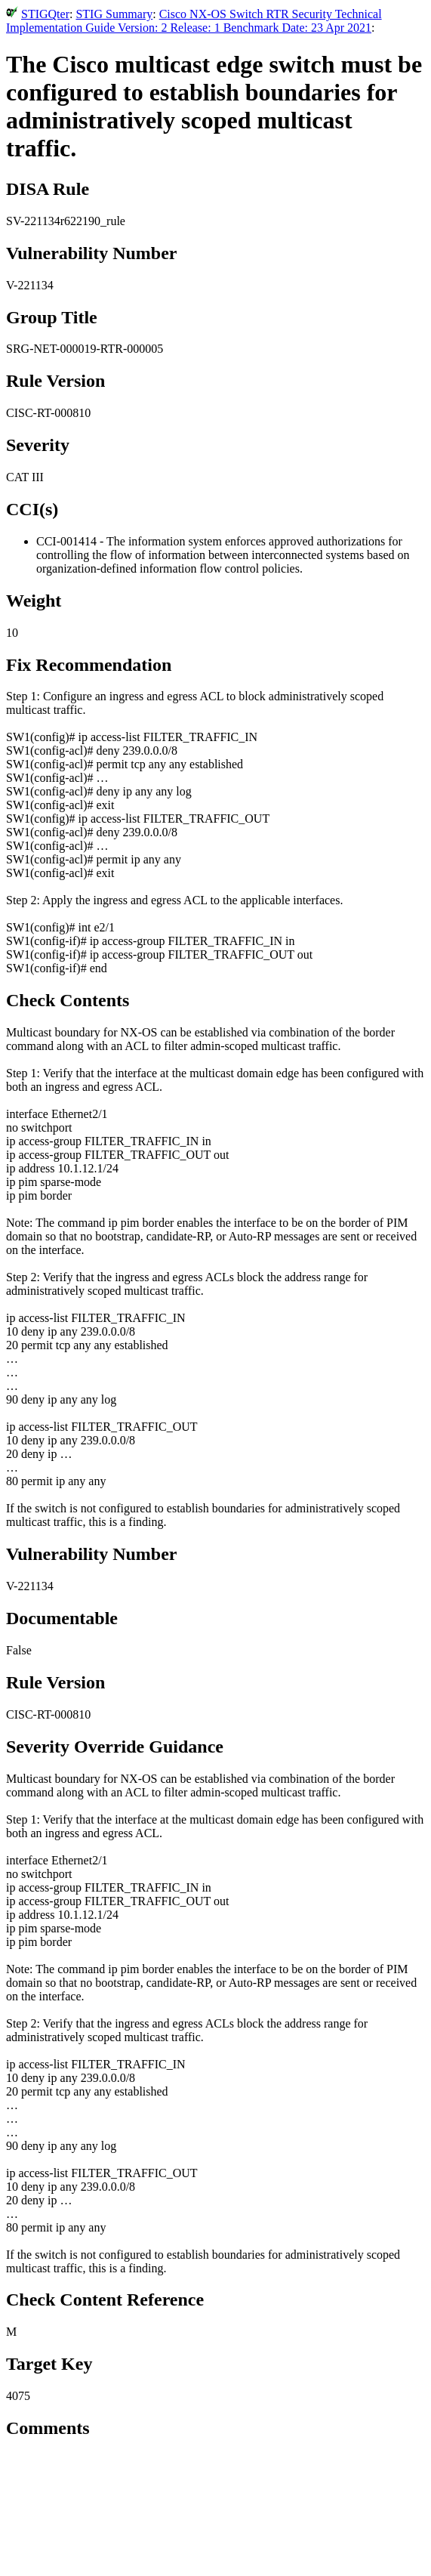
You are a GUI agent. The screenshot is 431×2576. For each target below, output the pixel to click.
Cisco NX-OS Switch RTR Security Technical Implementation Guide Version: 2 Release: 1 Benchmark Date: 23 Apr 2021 (194, 21)
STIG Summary (113, 14)
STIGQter (45, 14)
